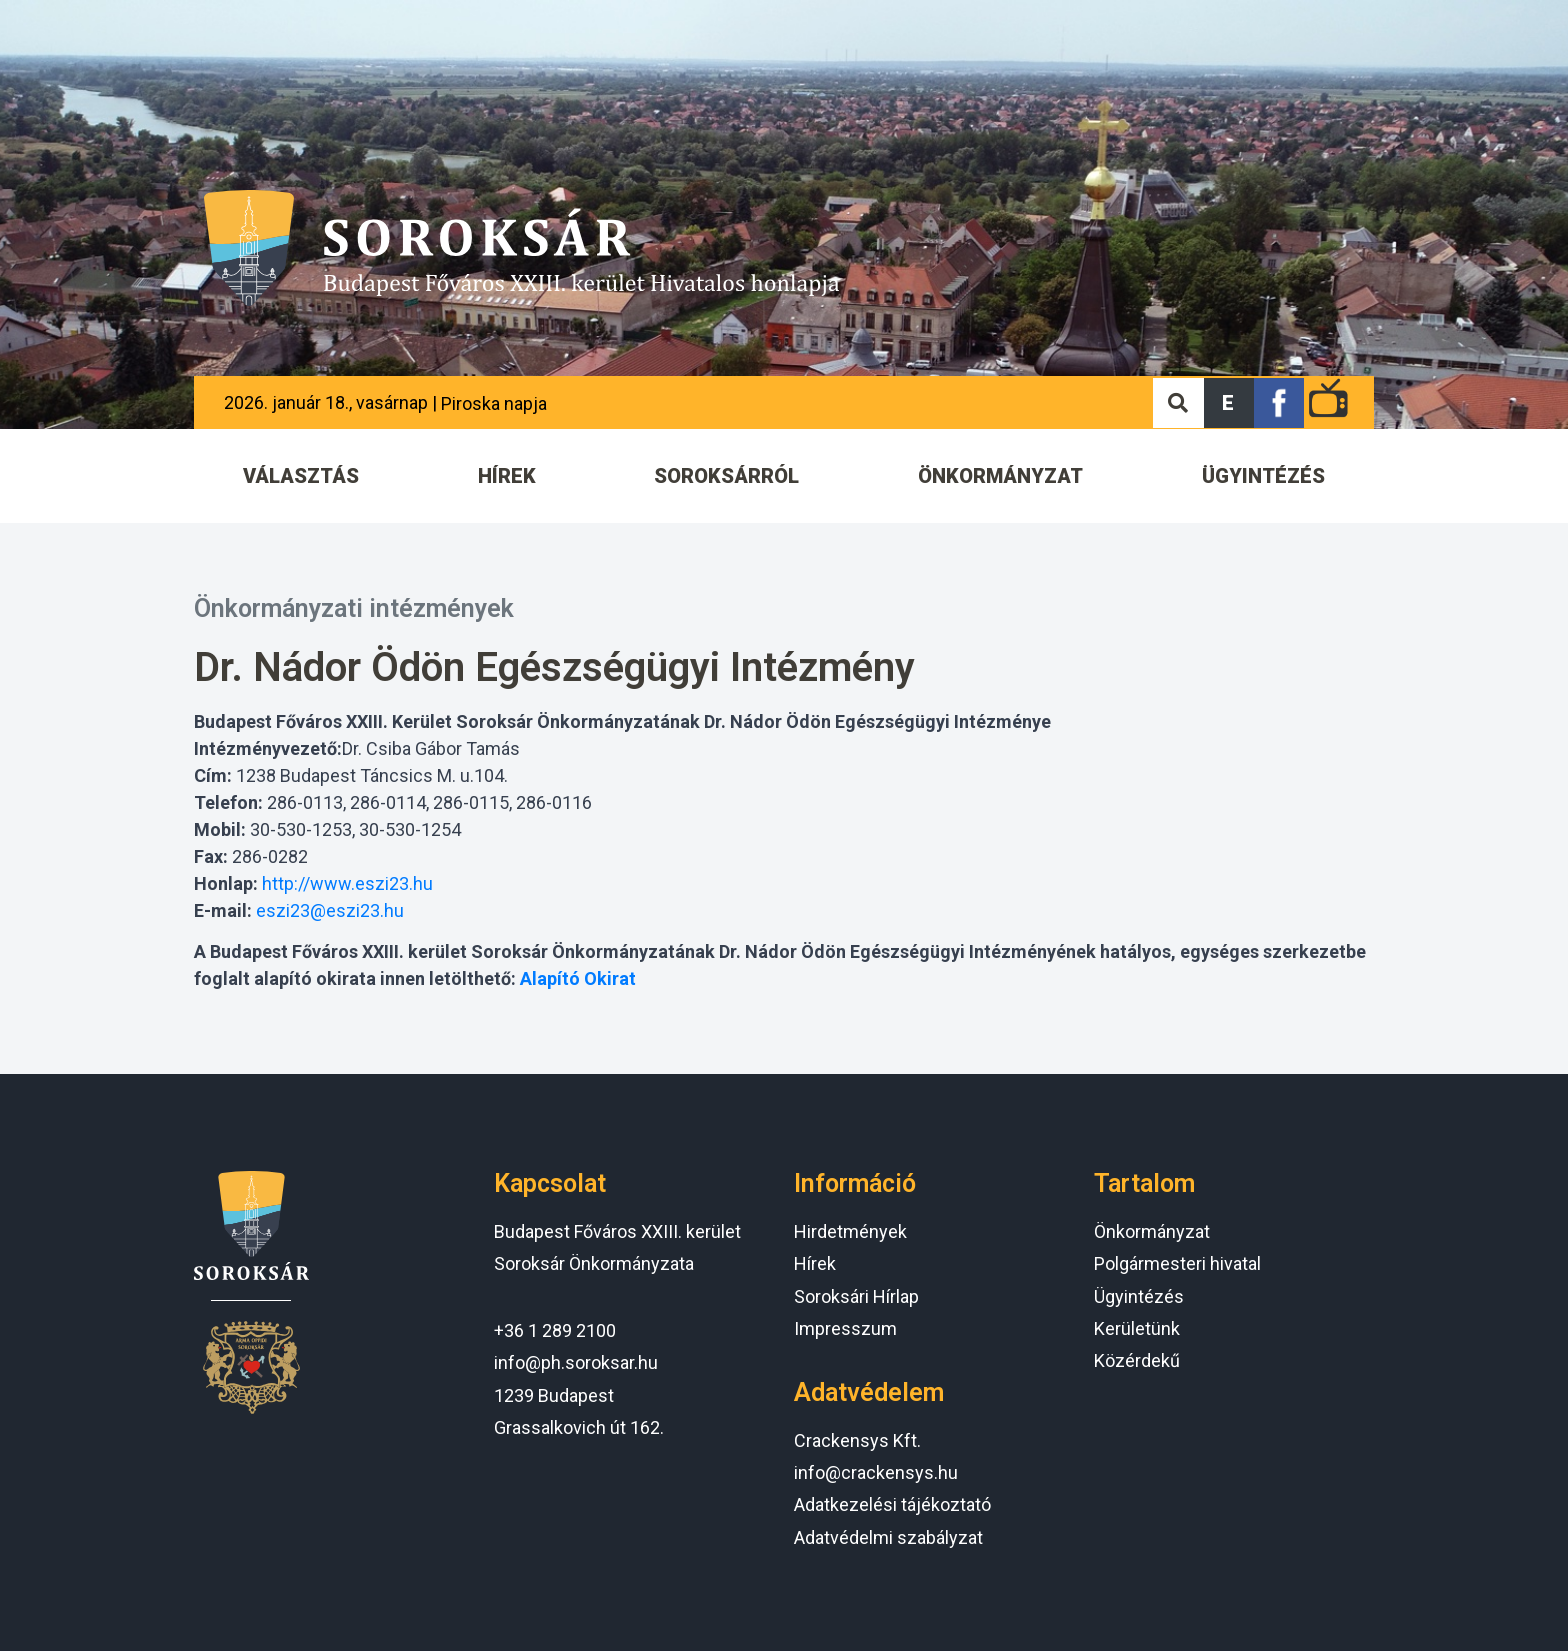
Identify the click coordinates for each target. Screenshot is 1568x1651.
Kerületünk (1137, 1328)
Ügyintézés (1139, 1296)
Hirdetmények (850, 1231)
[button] (1229, 403)
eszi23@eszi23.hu (330, 910)
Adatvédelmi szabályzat (888, 1537)
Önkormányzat (1152, 1231)
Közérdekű (1137, 1360)
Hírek (815, 1263)
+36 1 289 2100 (555, 1330)
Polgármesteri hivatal (1177, 1263)
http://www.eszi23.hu (347, 883)
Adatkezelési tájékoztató (892, 1504)
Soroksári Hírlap (856, 1296)
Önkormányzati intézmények (354, 608)
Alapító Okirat (578, 978)
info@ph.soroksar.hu (576, 1362)
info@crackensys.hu (876, 1472)
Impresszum (845, 1328)
